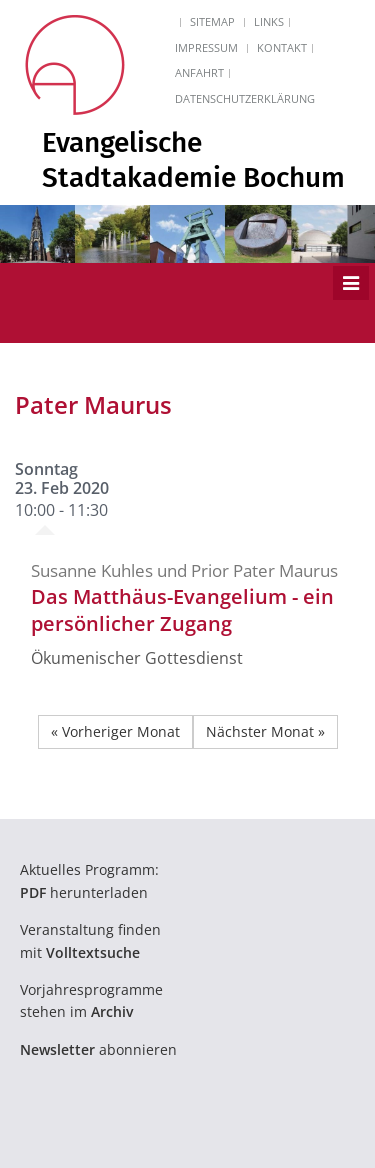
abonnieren (98, 1049)
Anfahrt (199, 72)
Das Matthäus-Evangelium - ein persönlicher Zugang (182, 610)
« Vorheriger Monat (115, 731)
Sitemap (212, 21)
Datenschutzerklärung (245, 98)
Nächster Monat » (265, 731)
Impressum (206, 47)
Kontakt (282, 47)
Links (269, 21)
